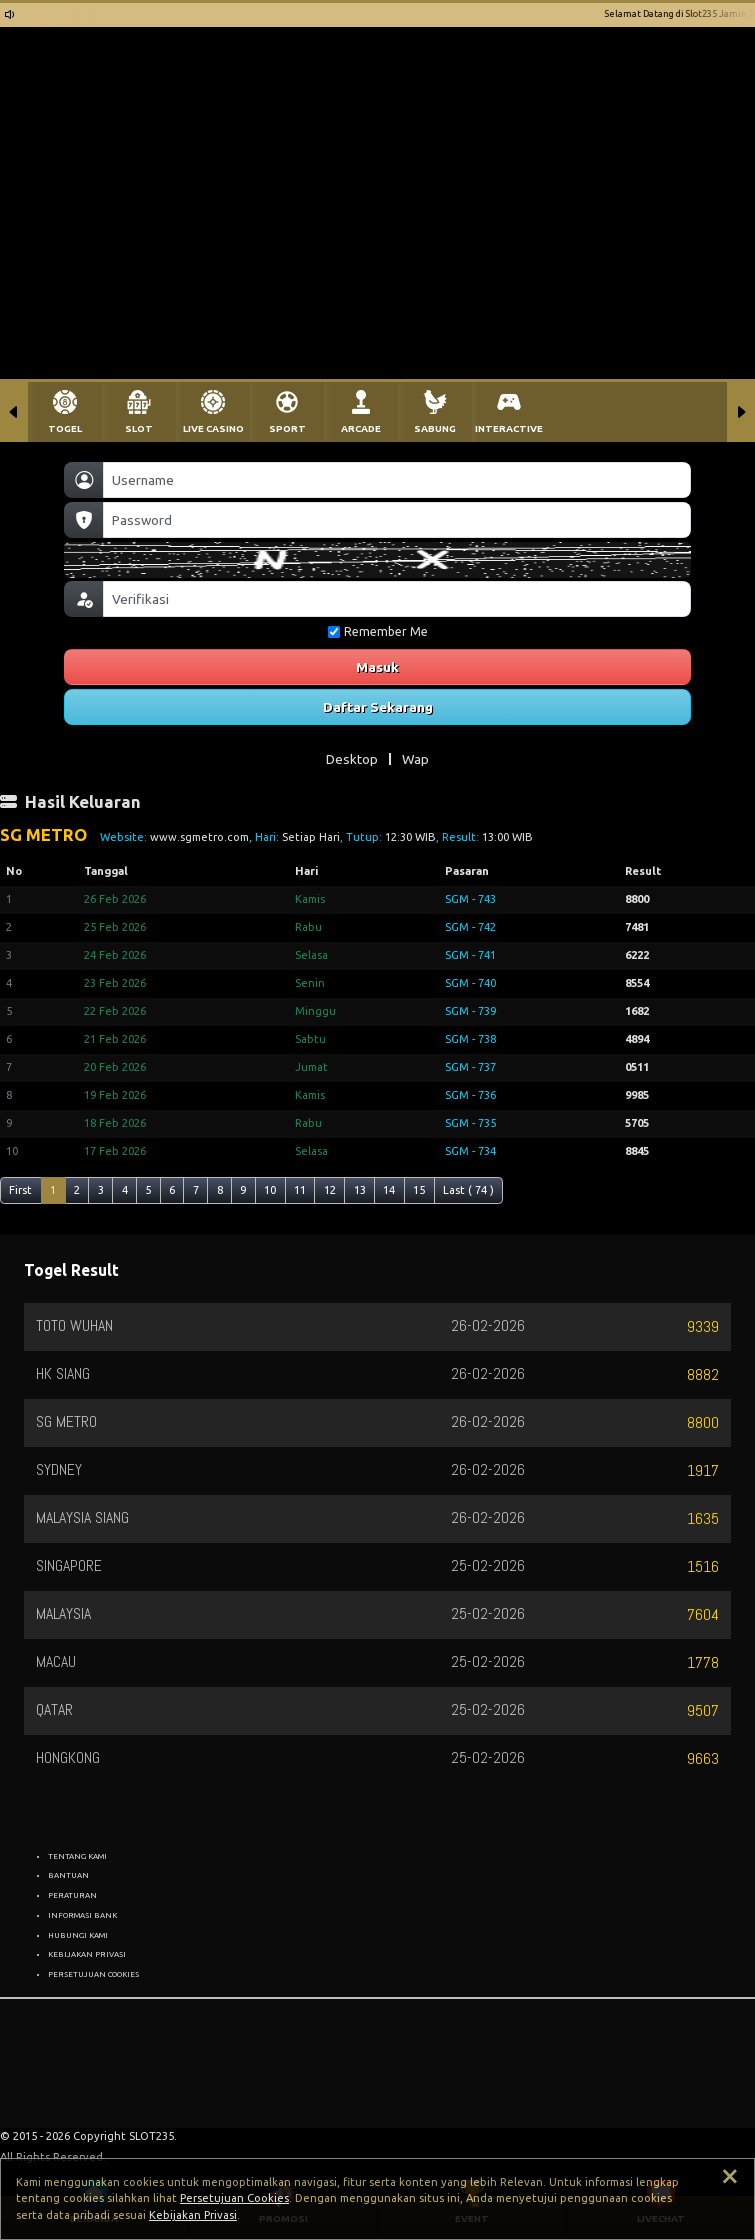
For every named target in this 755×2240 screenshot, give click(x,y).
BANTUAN (68, 1875)
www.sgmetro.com (199, 837)
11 (300, 1190)
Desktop (352, 759)
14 (389, 1190)
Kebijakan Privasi (193, 2215)
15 (419, 1190)
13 (360, 1190)
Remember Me (378, 631)
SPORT (287, 428)
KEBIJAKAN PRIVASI (87, 1954)
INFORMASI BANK (82, 1915)
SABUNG (435, 428)
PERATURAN (72, 1895)
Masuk (377, 667)
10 (270, 1190)
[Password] (397, 520)
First (20, 1190)
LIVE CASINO (213, 428)
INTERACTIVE (509, 428)
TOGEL (65, 428)
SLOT (139, 428)
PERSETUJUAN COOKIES (93, 1974)
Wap (415, 759)
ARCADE (361, 428)
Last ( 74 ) (468, 1190)
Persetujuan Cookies (234, 2198)
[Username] (397, 480)
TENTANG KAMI (77, 1856)
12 (330, 1190)
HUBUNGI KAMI (78, 1935)
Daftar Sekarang (378, 707)
